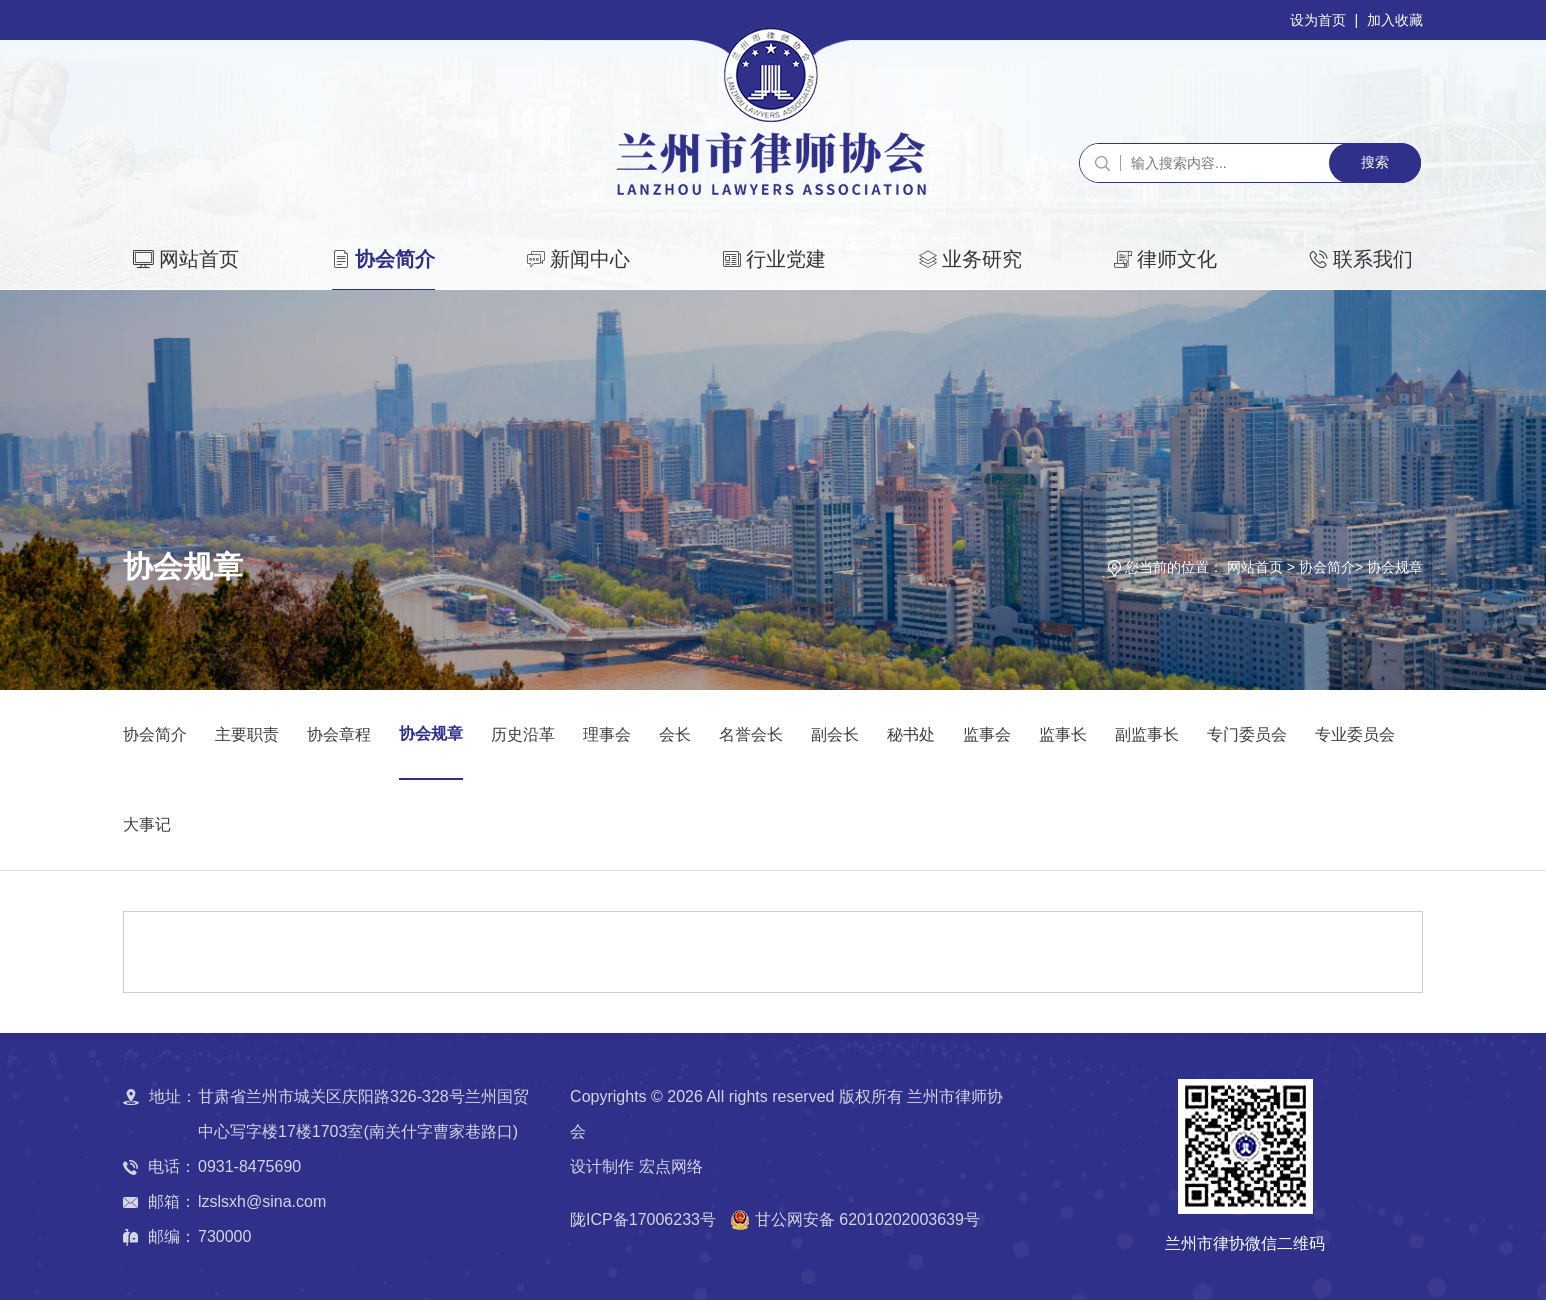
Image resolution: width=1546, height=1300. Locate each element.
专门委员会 (1247, 734)
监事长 (1063, 734)
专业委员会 (1355, 734)
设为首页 (1318, 20)
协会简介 (395, 259)
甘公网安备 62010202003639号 (867, 1219)
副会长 (835, 734)
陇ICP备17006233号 (643, 1219)
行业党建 (786, 259)
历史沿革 (523, 734)
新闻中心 (590, 259)
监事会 (987, 734)
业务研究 (982, 259)
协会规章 (1395, 567)
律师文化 (1177, 259)
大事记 (147, 824)
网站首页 (199, 259)
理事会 (607, 734)
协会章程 (339, 734)
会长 (675, 734)
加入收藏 (1395, 20)
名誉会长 (751, 734)
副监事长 (1147, 734)
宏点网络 (671, 1166)
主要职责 (247, 734)
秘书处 (911, 734)
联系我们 (1373, 259)
